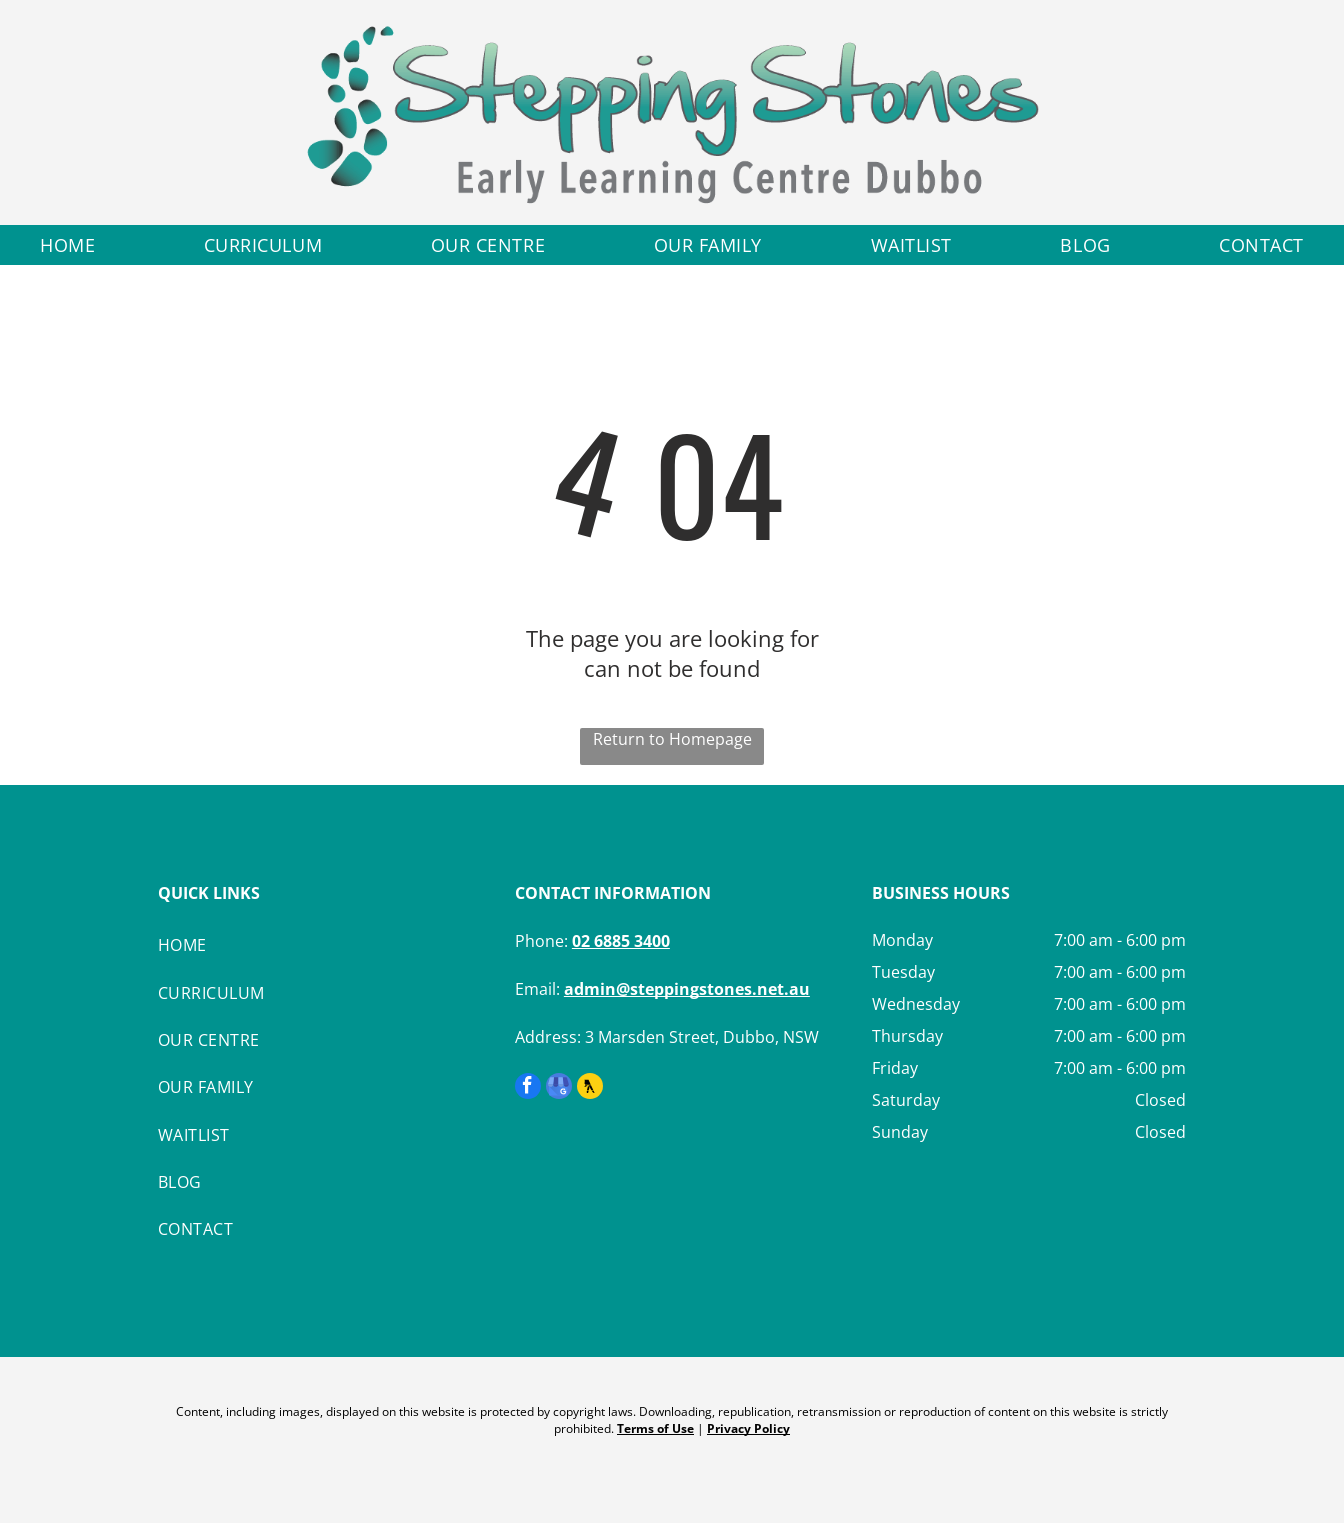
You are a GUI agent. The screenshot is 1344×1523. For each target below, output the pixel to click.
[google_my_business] (559, 1088)
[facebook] (528, 1088)
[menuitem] (67, 245)
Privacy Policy (748, 1428)
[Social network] (590, 1088)
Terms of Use (655, 1428)
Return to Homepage (672, 739)
